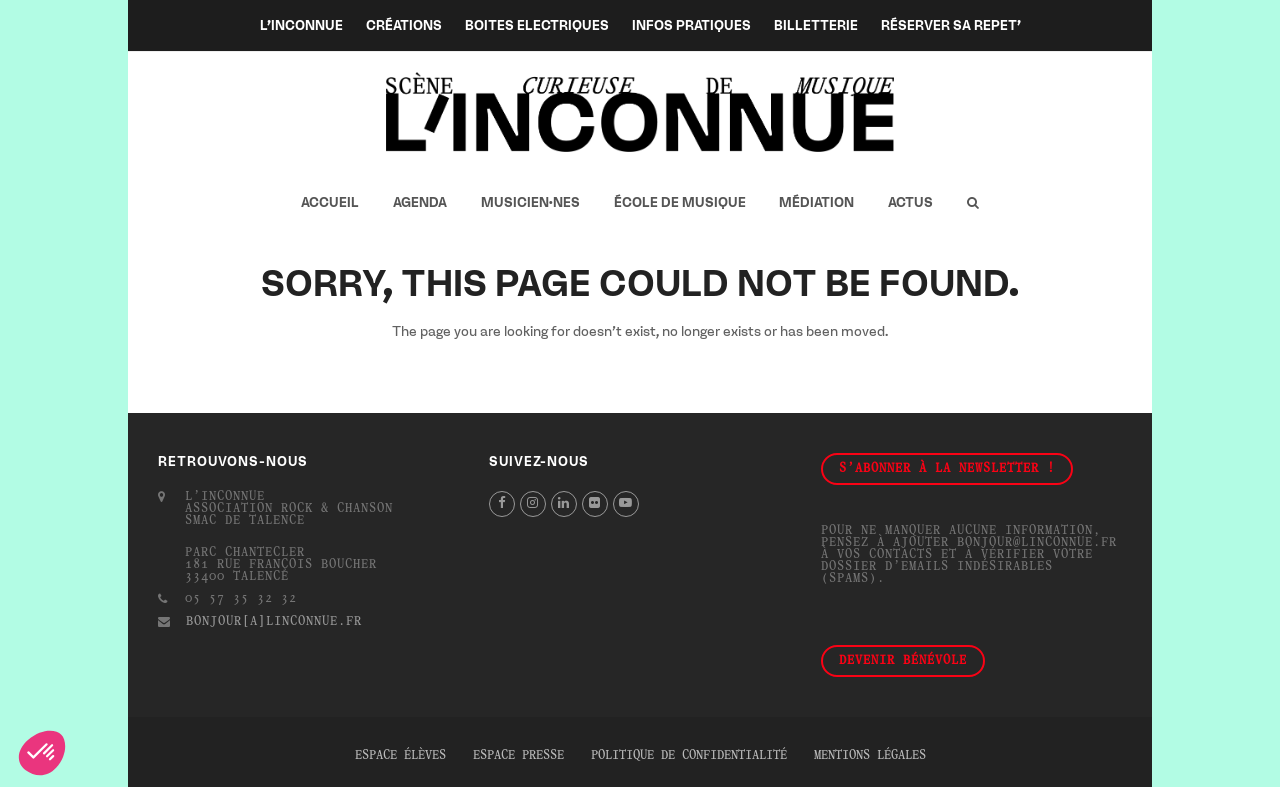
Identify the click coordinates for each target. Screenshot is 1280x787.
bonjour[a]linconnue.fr (274, 622)
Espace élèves (400, 756)
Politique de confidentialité (689, 756)
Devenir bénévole (903, 661)
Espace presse (518, 756)
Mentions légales (870, 756)
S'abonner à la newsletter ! (947, 469)
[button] (972, 203)
